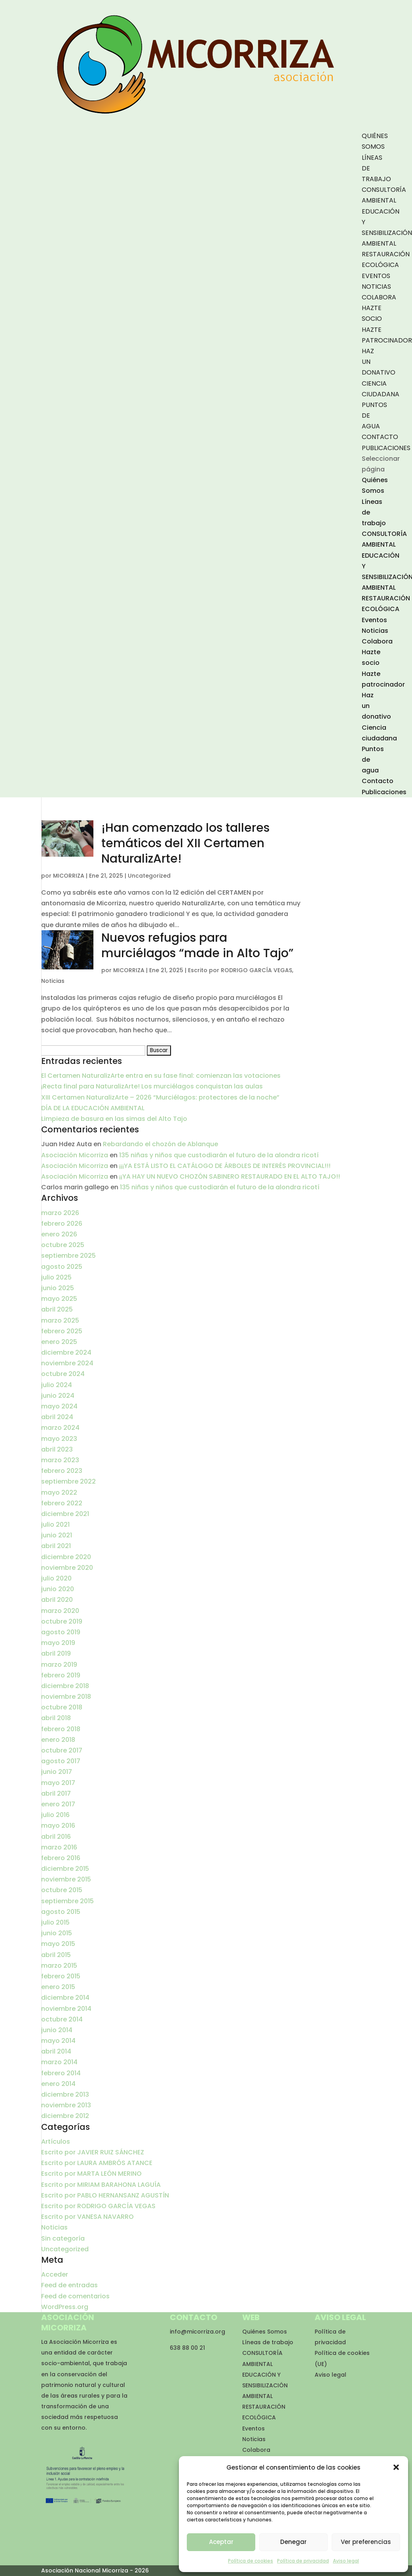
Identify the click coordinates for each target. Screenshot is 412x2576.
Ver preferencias (366, 2542)
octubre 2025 (62, 1244)
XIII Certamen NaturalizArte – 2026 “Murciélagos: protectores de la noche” (160, 1097)
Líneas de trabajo (267, 2342)
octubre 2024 (63, 1373)
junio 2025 (57, 1288)
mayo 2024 (59, 1406)
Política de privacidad (303, 2560)
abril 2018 (56, 1717)
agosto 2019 (60, 1632)
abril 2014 (56, 2051)
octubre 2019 (61, 1621)
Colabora (379, 297)
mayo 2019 (58, 1642)
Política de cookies (250, 2560)
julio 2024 (56, 1384)
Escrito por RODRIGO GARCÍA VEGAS (240, 970)
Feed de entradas (69, 2285)
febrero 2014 (61, 2073)
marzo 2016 (59, 1847)
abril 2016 (56, 1836)
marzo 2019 (59, 1664)
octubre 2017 (61, 1750)
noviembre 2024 (67, 1363)
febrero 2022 (61, 1503)
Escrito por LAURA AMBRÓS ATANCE (96, 2162)
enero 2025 (59, 1341)
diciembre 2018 (65, 1685)
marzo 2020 (60, 1610)
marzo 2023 (60, 1460)
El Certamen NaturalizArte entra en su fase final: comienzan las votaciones (161, 1075)
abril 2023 (57, 1449)
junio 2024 (57, 1395)
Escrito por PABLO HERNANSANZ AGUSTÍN (105, 2195)
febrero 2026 (61, 1223)
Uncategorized (149, 876)
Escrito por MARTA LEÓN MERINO (91, 2173)
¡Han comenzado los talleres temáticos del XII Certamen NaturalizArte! (185, 843)
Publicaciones (386, 447)
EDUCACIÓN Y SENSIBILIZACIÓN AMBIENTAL (265, 2385)
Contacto (380, 436)
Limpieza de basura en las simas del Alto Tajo (114, 1118)
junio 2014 (56, 2030)
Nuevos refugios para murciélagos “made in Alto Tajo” (197, 945)
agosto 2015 (60, 1911)
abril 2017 (56, 1793)
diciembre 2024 (66, 1352)
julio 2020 (56, 1578)
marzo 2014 (59, 2062)
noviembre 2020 (67, 1567)
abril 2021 (56, 1545)
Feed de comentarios (75, 2296)
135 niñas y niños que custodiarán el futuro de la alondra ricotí (219, 1155)
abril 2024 (57, 1416)
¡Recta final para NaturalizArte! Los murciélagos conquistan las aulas (152, 1086)
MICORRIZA (68, 876)
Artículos (55, 2141)
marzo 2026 (60, 1212)
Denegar (293, 2542)
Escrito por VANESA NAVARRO (87, 2216)
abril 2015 (56, 1954)
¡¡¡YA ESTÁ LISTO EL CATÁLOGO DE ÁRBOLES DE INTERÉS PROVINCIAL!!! (224, 1165)
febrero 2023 (61, 1470)
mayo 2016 (58, 1825)
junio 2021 (56, 1535)
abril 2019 (56, 1653)
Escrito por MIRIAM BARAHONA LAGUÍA (101, 2184)
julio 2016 (55, 1814)
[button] (396, 2467)
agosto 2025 (61, 1266)
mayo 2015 (58, 1943)
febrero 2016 (60, 1857)
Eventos (376, 275)
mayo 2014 (58, 2040)
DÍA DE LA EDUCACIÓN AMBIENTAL (92, 1108)
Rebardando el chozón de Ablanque (160, 1144)
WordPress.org (64, 2306)
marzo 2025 (60, 1320)
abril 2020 (57, 1599)
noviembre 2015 (66, 1879)
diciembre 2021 (65, 1513)
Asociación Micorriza (74, 1155)
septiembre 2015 (67, 1901)
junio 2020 (57, 1589)
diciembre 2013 (65, 2094)
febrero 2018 (60, 1729)
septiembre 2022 (68, 1481)
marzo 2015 (59, 1965)
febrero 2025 (61, 1331)
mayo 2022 (59, 1492)
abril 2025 (57, 1309)
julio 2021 (55, 1524)
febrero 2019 (60, 1675)
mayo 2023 (59, 1438)
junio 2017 (56, 1771)
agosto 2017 (60, 1761)
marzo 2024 (60, 1427)
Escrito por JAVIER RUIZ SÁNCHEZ (92, 2152)
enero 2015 (58, 1986)
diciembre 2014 (65, 1997)
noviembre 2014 (66, 2008)
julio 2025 (56, 1277)
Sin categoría (63, 2238)
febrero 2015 (60, 1976)
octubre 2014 (62, 2019)
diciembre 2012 (65, 2115)
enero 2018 (58, 1739)
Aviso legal (346, 2560)
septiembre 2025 (68, 1255)
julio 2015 (55, 1922)
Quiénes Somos (264, 2332)
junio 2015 (56, 1933)
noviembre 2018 (66, 1696)
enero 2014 (58, 2083)
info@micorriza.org (197, 2332)
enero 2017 (58, 1804)
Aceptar (221, 2542)
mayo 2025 (59, 1298)
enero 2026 (59, 1234)
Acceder (54, 2274)
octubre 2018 (61, 1707)
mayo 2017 (58, 1782)
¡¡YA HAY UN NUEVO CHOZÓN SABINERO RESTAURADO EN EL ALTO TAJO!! (229, 1176)
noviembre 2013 (66, 2105)
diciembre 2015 (65, 1868)
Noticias (376, 286)
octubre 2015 (61, 1890)
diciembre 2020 (66, 1556)
